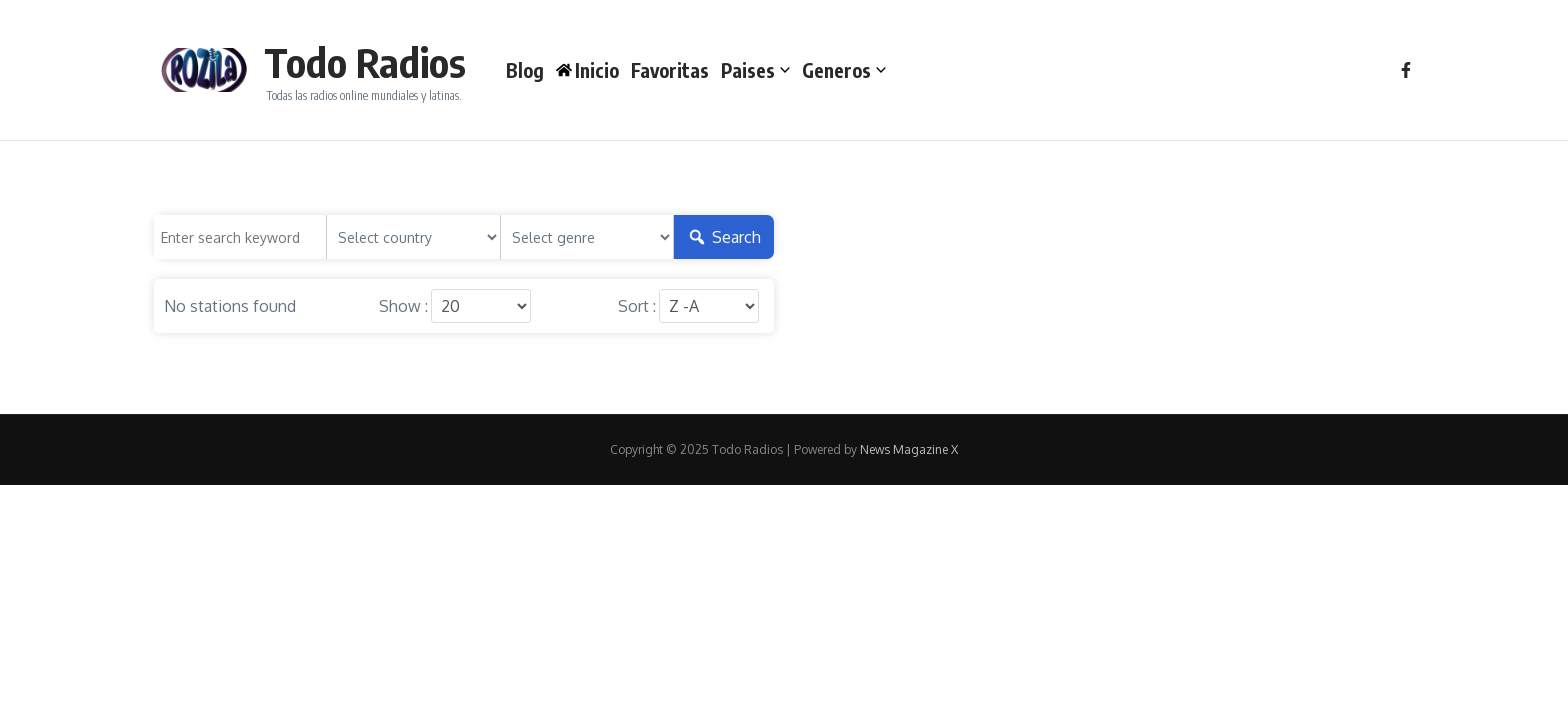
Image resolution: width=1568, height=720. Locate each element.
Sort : (637, 306)
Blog (525, 70)
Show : (403, 306)
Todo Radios (365, 62)
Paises (755, 70)
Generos (844, 70)
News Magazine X (909, 449)
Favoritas (670, 70)
